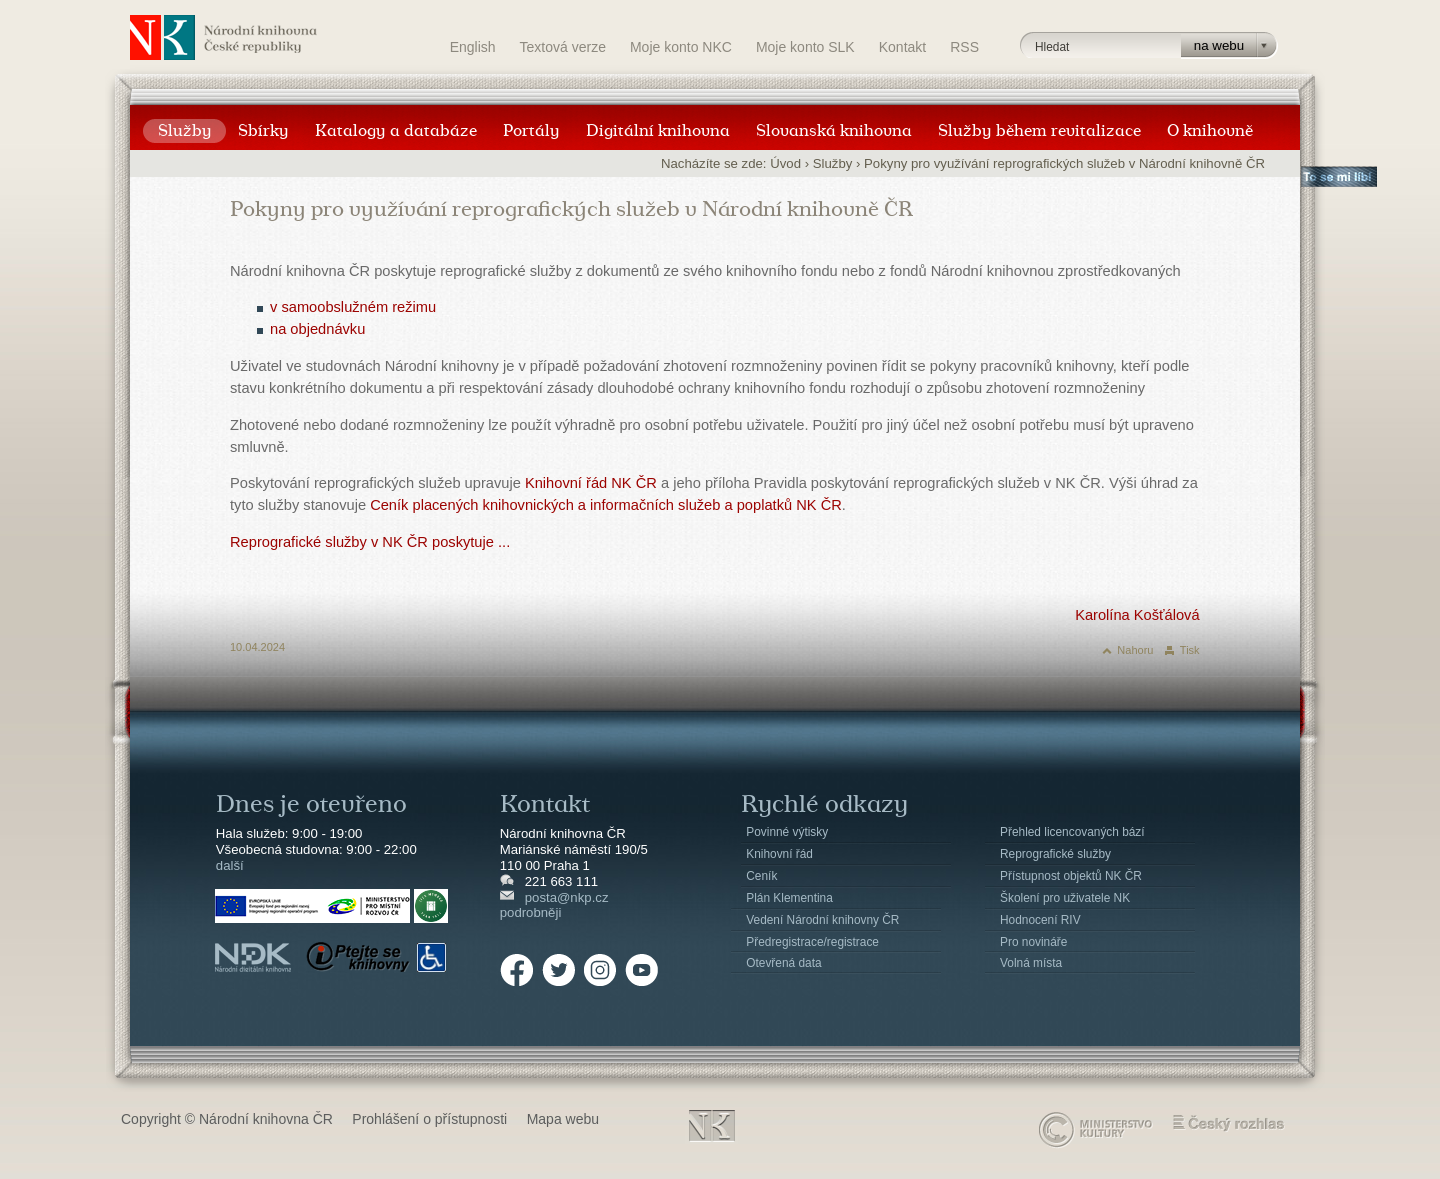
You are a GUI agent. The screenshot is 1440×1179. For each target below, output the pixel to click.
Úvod (785, 163)
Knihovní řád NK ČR (591, 483)
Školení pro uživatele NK (1065, 898)
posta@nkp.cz (567, 897)
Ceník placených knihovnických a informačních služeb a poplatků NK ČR (606, 505)
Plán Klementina (789, 898)
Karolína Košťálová (1137, 615)
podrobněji (531, 912)
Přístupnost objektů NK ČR (1071, 876)
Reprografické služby (1055, 854)
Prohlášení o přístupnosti (429, 1119)
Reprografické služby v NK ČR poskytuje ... (370, 542)
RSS (964, 47)
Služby (833, 163)
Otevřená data (783, 963)
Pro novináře (1033, 942)
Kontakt (902, 47)
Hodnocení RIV (1040, 920)
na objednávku (317, 329)
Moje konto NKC (681, 47)
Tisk (1190, 650)
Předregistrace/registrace (812, 942)
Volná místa (1031, 963)
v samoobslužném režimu (353, 307)
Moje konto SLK (805, 47)
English (473, 47)
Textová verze (563, 47)
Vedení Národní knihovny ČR (822, 920)
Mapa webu (563, 1119)
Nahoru (1135, 650)
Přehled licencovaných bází (1072, 832)
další (230, 865)
